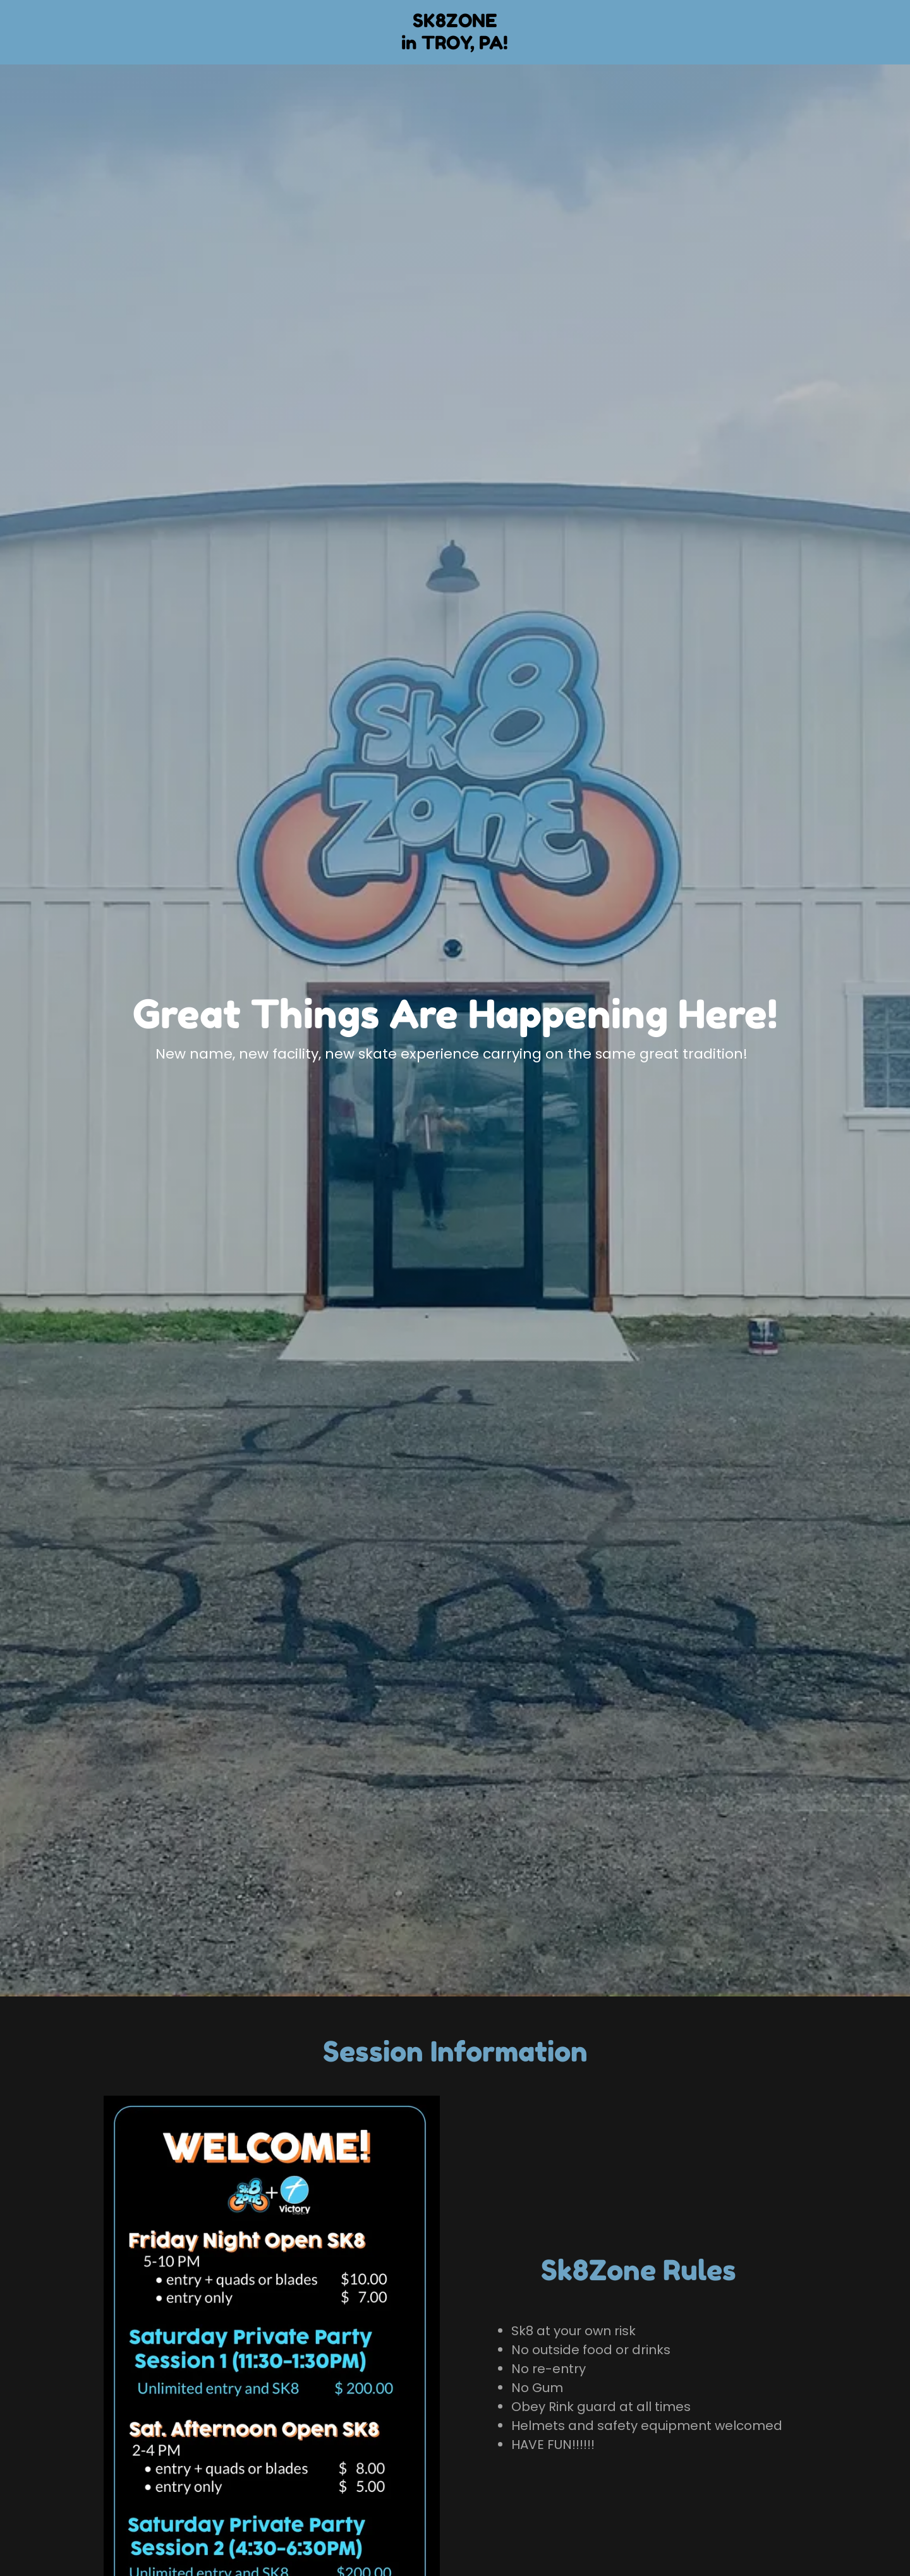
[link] (455, 46)
